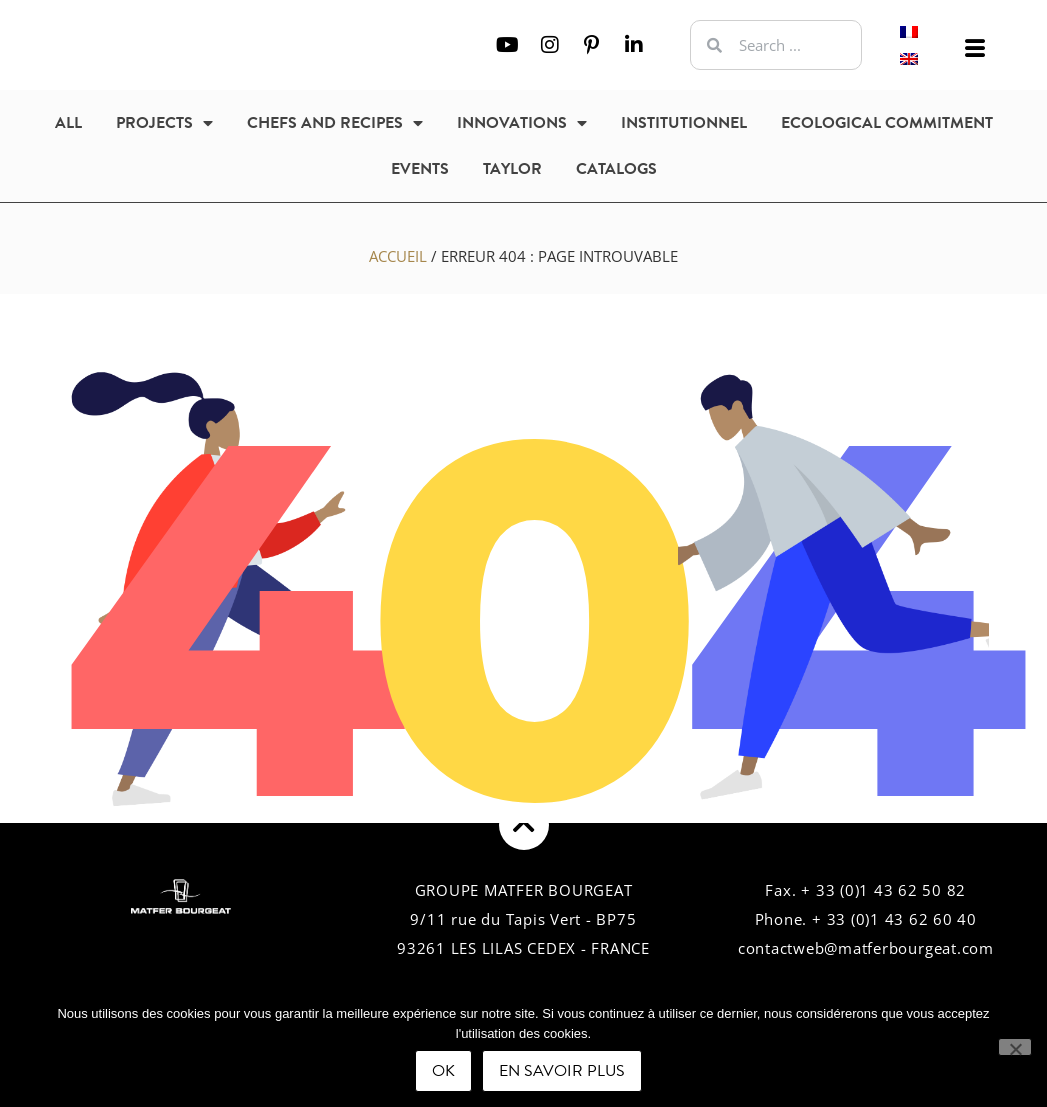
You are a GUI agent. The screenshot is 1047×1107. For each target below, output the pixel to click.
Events (420, 169)
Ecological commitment (887, 123)
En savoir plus (562, 1071)
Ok (443, 1071)
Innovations (522, 123)
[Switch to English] (909, 58)
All (68, 123)
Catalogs (616, 169)
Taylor (512, 169)
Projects (164, 123)
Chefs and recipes (335, 123)
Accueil (398, 256)
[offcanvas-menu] (975, 49)
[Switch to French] (909, 31)
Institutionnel (684, 123)
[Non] (1015, 1047)
